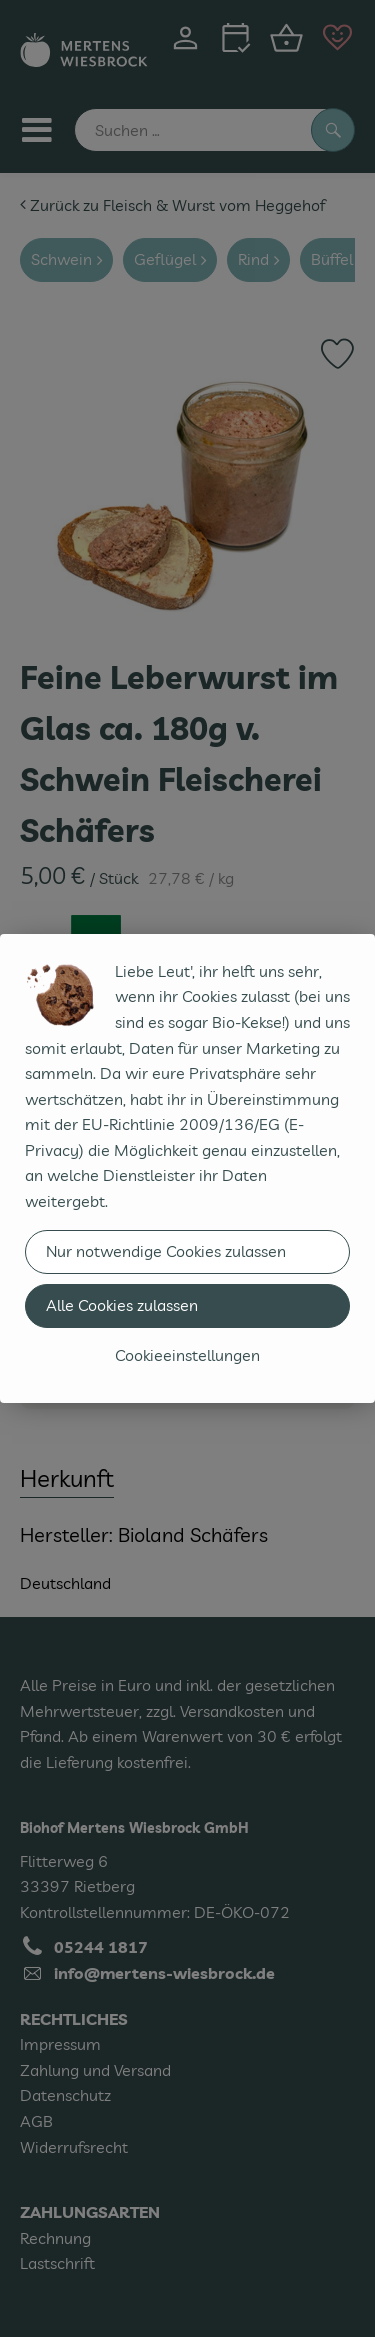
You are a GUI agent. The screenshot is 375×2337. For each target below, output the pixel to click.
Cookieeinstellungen (187, 1355)
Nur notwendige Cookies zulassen (166, 1251)
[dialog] (187, 1168)
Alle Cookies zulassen (122, 1305)
